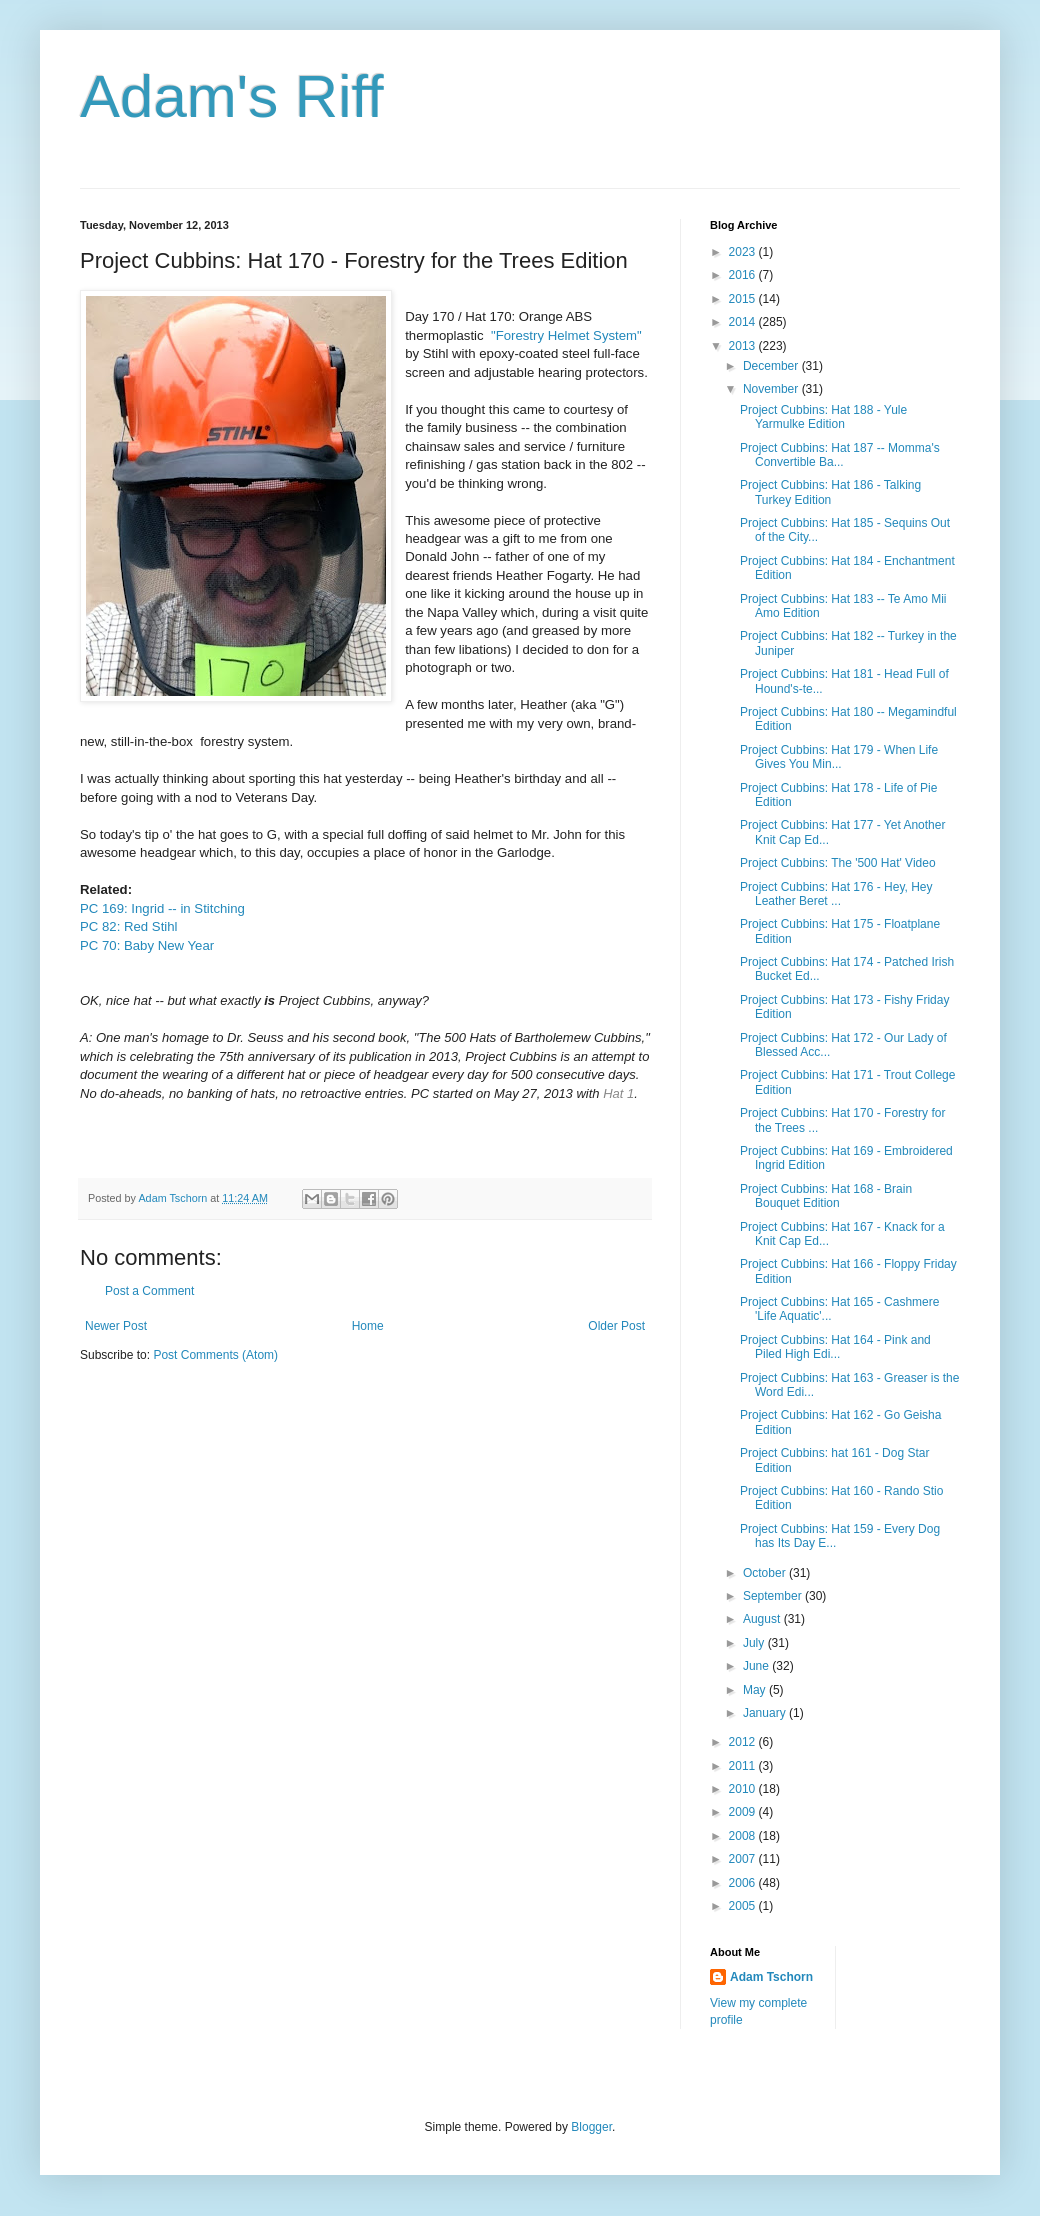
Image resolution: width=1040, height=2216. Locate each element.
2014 (744, 322)
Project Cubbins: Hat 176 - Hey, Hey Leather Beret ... (836, 894)
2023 (744, 252)
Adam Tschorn (771, 1977)
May (756, 1690)
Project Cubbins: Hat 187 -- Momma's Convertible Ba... (840, 455)
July (755, 1643)
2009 (744, 1812)
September (774, 1596)
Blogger (591, 2127)
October (766, 1573)
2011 (744, 1766)
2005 (744, 1906)
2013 (744, 346)
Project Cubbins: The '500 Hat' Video (838, 863)
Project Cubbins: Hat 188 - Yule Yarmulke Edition (823, 417)
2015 (744, 299)
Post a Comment (149, 1291)
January (766, 1713)
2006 (744, 1883)
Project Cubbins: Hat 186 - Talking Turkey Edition (830, 492)
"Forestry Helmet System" (564, 335)
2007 (744, 1859)
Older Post (616, 1326)
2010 (744, 1789)
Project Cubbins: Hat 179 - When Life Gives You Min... (839, 757)
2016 (744, 275)
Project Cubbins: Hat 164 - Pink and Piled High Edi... (835, 1347)
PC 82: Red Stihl (129, 926)
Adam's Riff (232, 96)
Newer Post (116, 1326)
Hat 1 (618, 1093)
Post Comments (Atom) (215, 1355)
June (757, 1666)
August (763, 1619)
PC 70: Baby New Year (149, 945)
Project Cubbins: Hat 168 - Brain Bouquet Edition (826, 1196)
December (772, 366)
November (772, 389)
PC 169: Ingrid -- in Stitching (162, 908)
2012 (744, 1742)
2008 (744, 1836)
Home (368, 1326)
